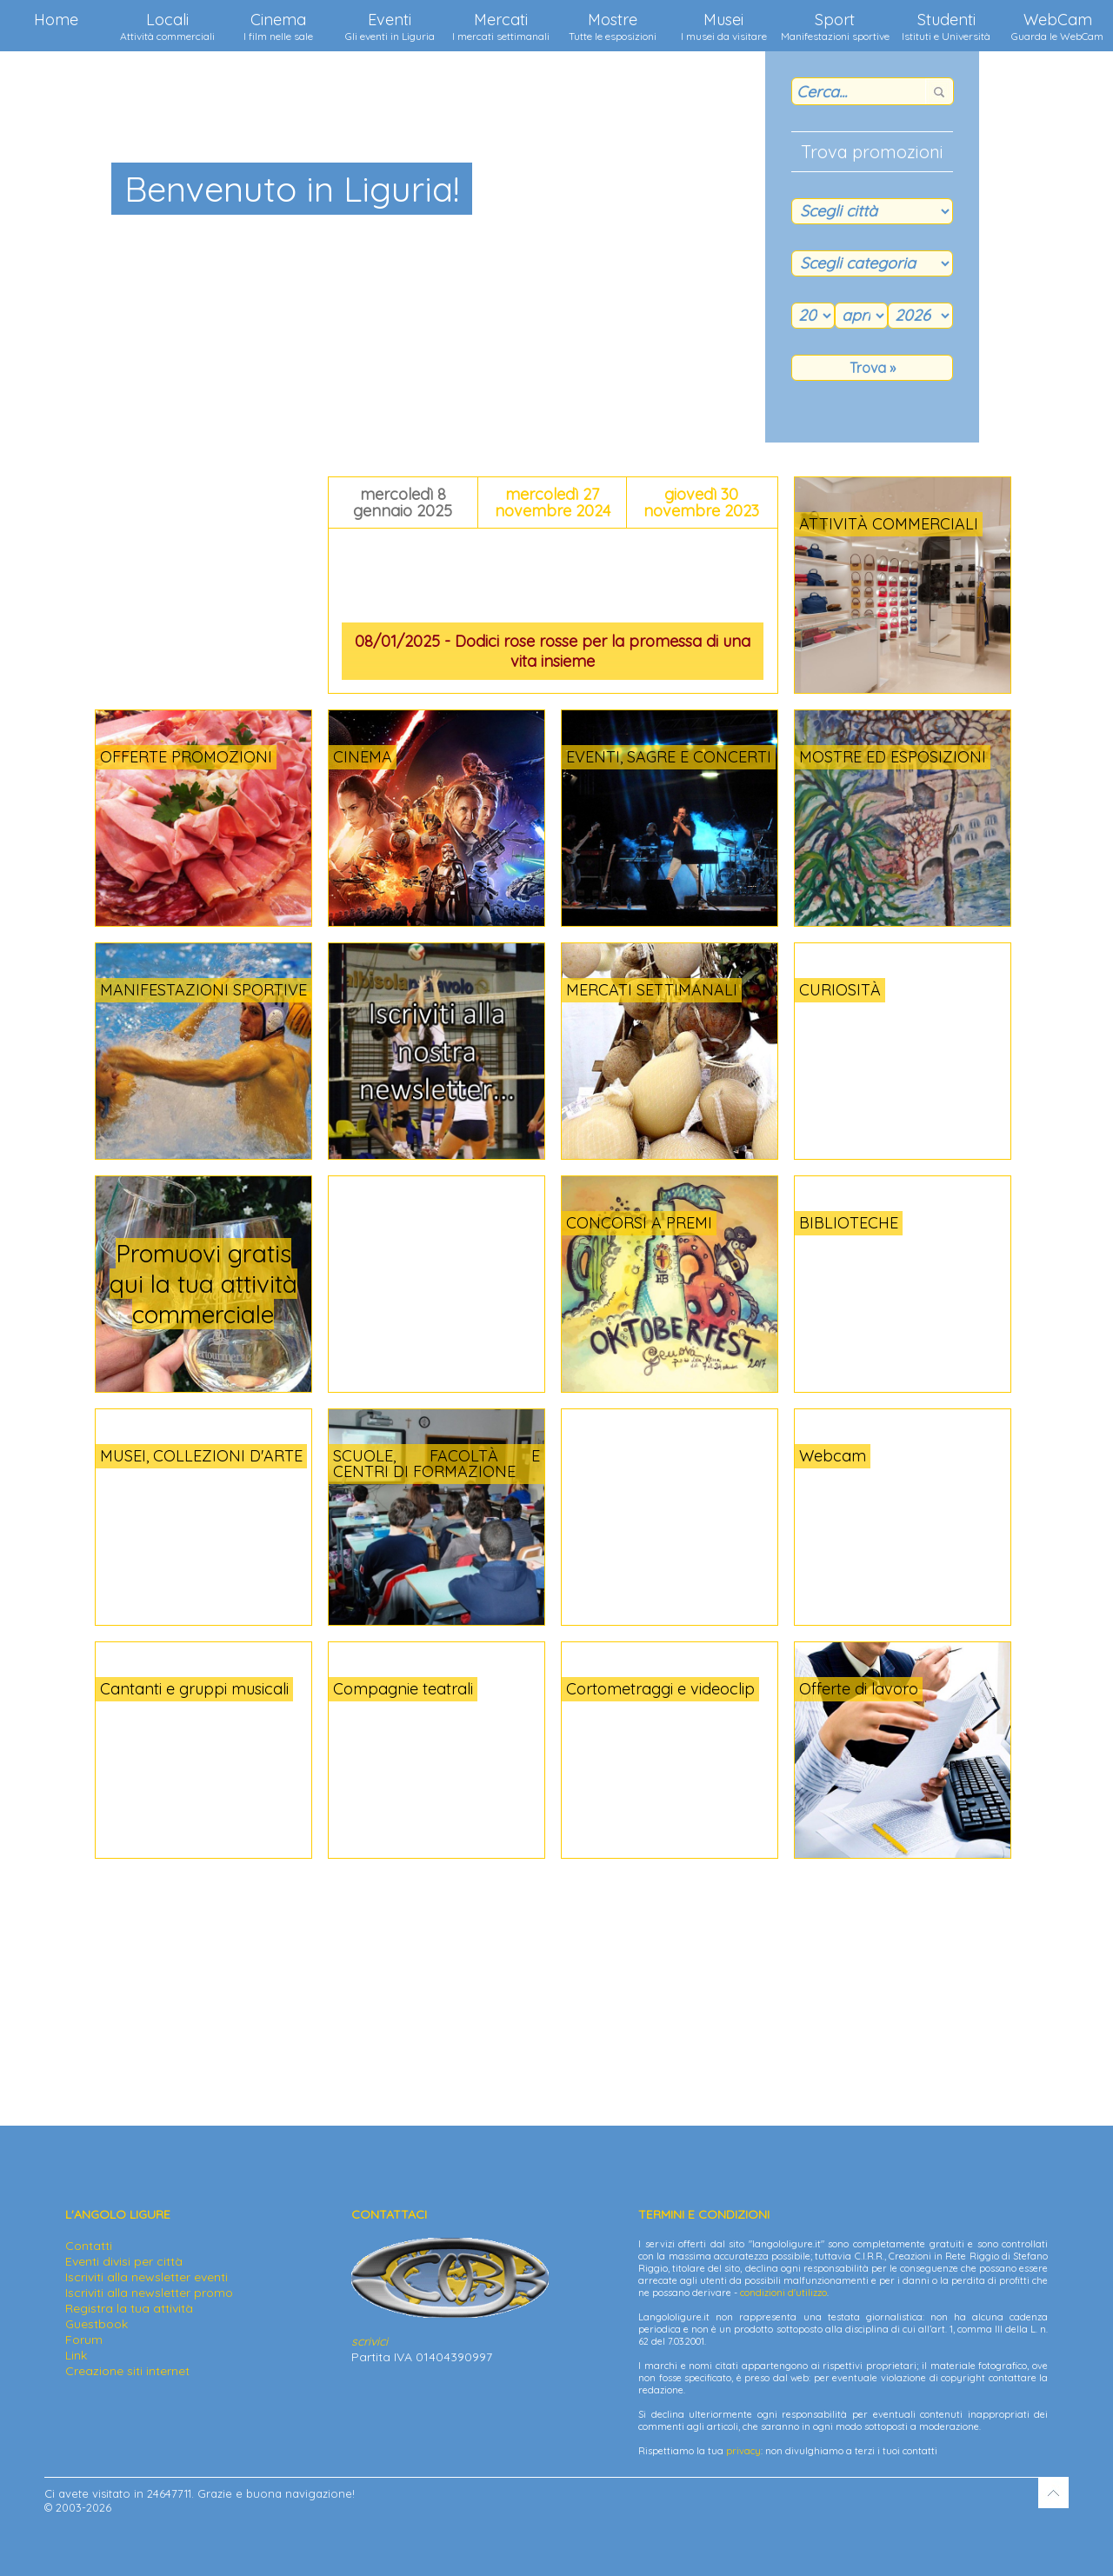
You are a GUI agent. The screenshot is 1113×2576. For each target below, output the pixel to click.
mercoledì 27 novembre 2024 (552, 502)
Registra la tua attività (129, 2308)
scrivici (369, 2341)
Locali (167, 26)
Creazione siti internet (127, 2371)
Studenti (946, 26)
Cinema (278, 26)
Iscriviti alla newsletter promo (149, 2292)
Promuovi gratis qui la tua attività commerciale (203, 1283)
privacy (743, 2451)
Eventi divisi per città (124, 2261)
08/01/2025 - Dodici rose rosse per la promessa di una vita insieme (552, 651)
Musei (724, 26)
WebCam (1057, 26)
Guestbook (96, 2324)
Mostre (612, 26)
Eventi (390, 26)
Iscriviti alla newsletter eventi (146, 2277)
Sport (835, 26)
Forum (84, 2339)
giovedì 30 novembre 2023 (701, 502)
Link (76, 2355)
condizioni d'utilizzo (783, 2292)
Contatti (88, 2245)
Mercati (501, 26)
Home (56, 20)
